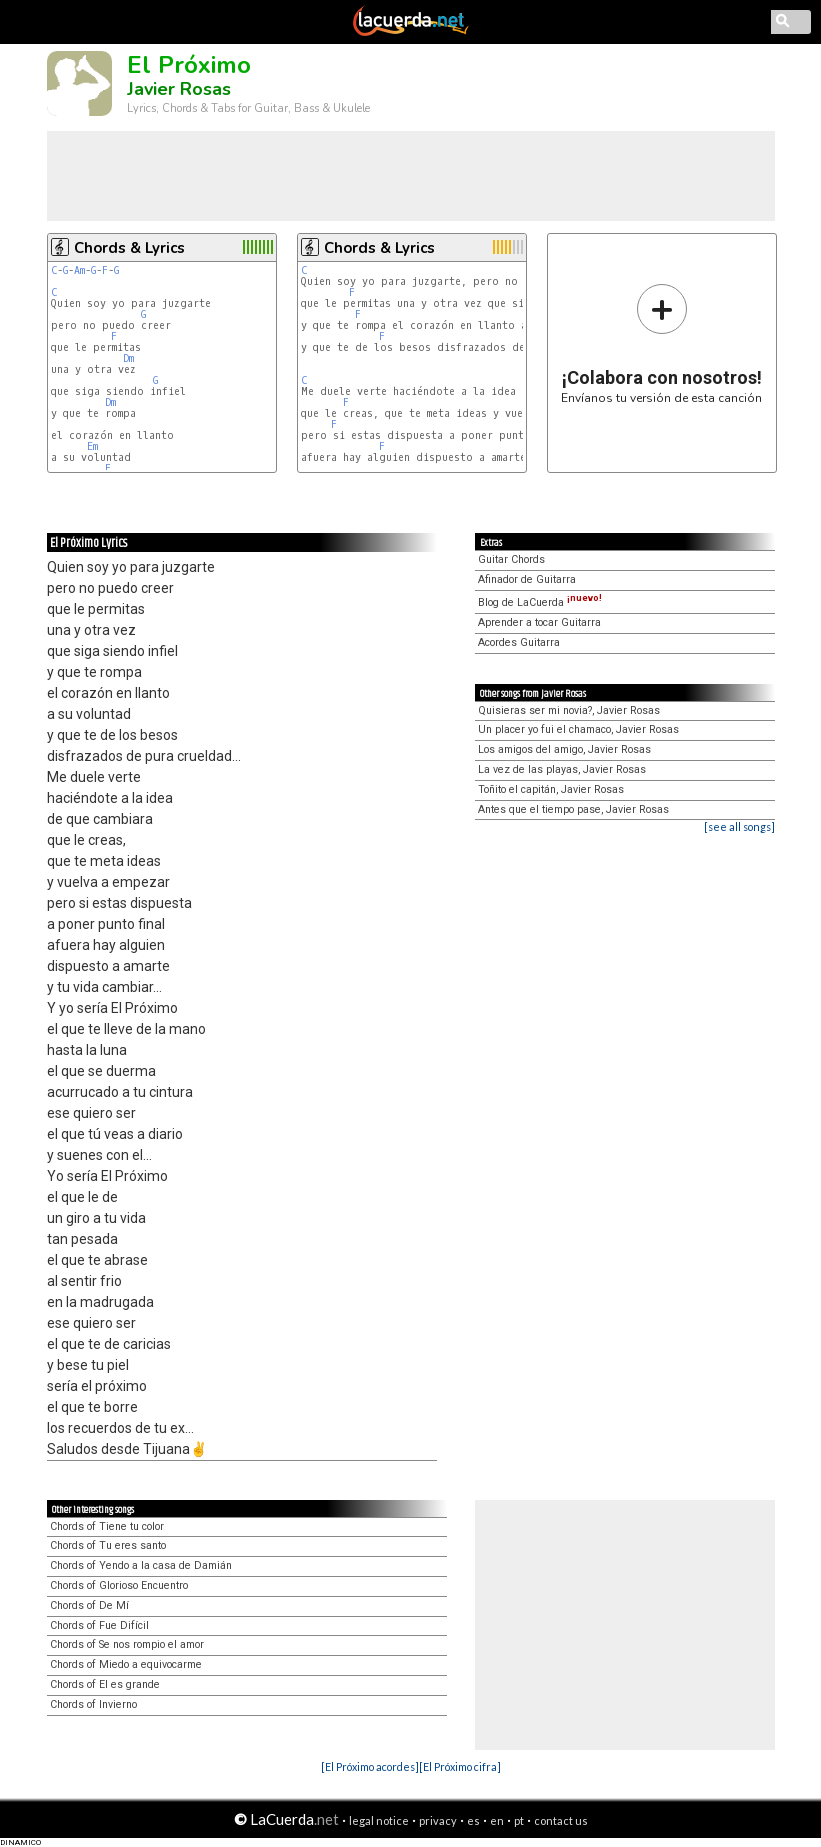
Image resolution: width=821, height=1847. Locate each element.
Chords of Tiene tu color (107, 1526)
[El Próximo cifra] (460, 1766)
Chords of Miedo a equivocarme (126, 1664)
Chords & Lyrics (129, 248)
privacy (438, 1820)
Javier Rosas (179, 89)
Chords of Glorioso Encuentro (119, 1585)
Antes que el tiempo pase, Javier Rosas (573, 809)
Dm (128, 358)
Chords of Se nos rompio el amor (127, 1644)
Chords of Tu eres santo (108, 1545)
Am (79, 270)
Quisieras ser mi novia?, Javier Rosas (569, 710)
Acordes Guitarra (519, 642)
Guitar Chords (511, 559)
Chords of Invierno (93, 1704)
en (497, 1820)
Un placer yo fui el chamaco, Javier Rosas (578, 729)
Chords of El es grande (105, 1684)
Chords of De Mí (89, 1605)
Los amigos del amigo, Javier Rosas (564, 749)
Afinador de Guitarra (527, 579)
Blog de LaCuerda (540, 602)
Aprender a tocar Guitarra (539, 622)
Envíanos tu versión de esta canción (661, 343)
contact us (561, 1820)
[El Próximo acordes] (370, 1766)
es (473, 1820)
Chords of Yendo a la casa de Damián (141, 1565)
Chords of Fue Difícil (99, 1625)
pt (519, 1820)
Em (92, 446)
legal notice (379, 1820)
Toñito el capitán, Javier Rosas (551, 789)
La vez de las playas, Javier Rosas (562, 769)
